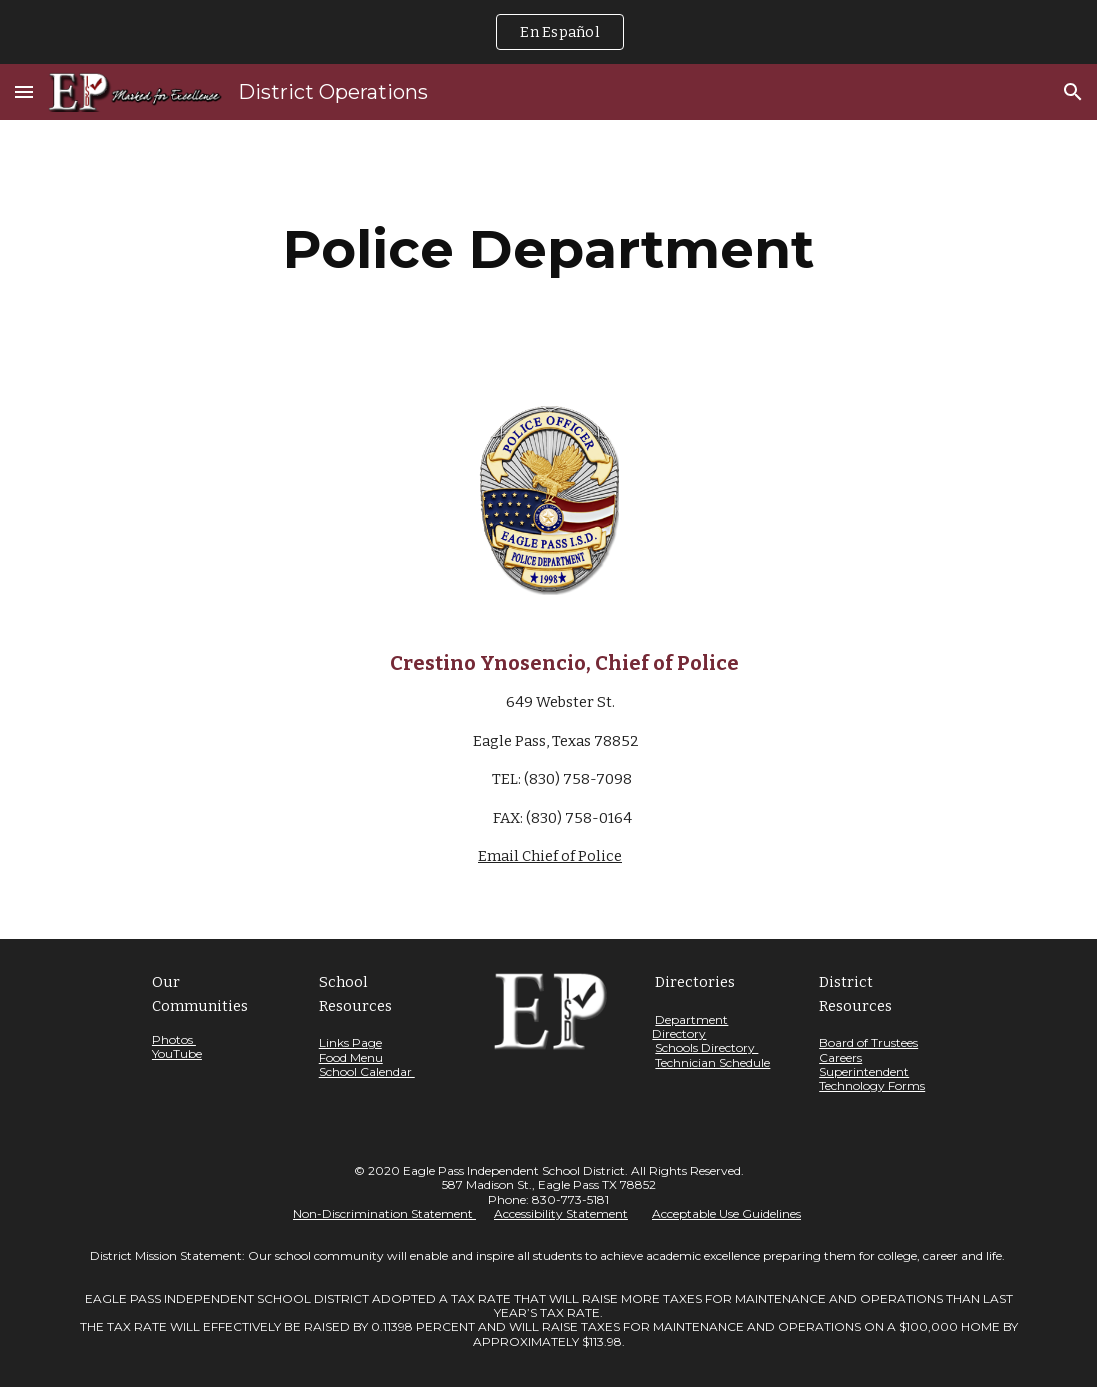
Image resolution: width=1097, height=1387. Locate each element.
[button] (24, 91)
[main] (549, 249)
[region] (548, 32)
